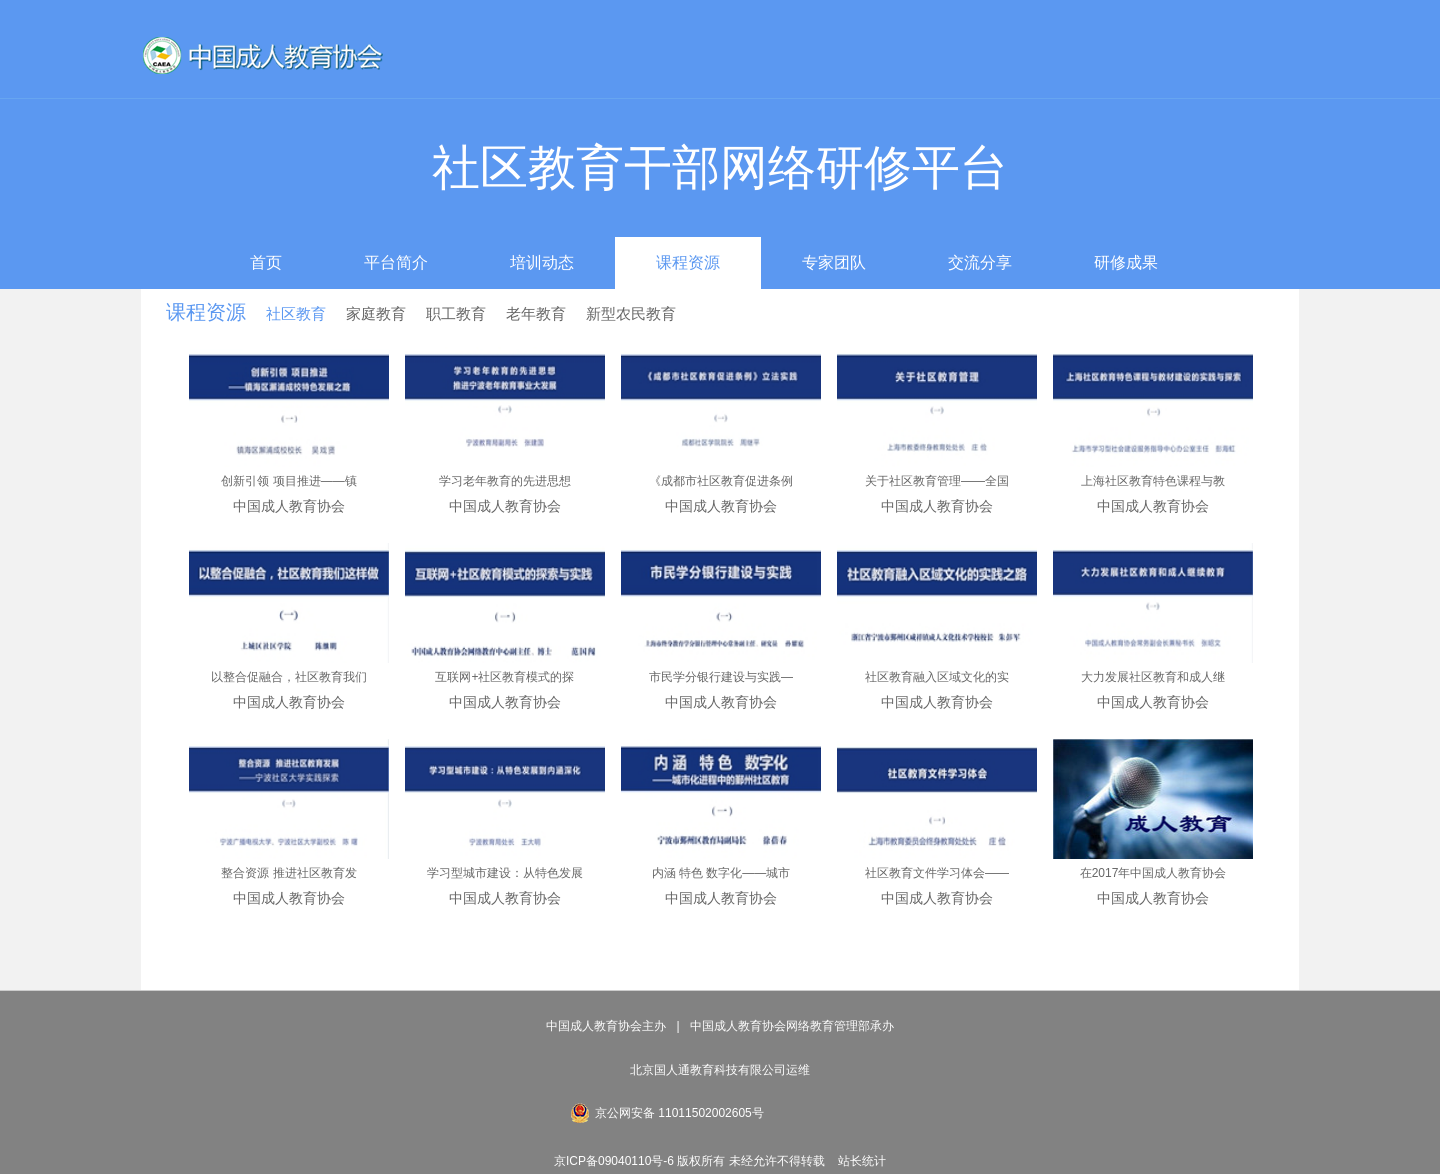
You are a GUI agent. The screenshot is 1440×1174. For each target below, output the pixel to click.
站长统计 (862, 1161)
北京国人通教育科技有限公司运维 (720, 1070)
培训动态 (542, 262)
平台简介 (396, 262)
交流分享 (980, 262)
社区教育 (296, 313)
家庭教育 (376, 313)
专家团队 (834, 262)
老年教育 (536, 313)
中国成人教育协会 (289, 506)
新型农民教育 (631, 313)
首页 (266, 262)
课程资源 (688, 262)
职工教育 (456, 313)
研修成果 (1126, 262)
